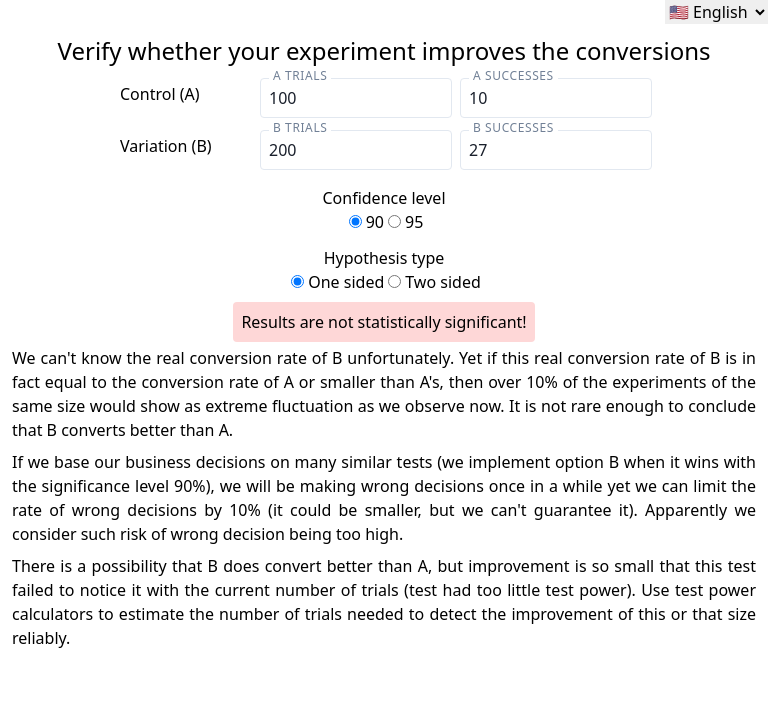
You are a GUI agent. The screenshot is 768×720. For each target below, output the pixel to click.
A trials (300, 75)
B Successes (513, 127)
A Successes (513, 75)
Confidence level (383, 210)
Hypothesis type (384, 270)
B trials (300, 127)
